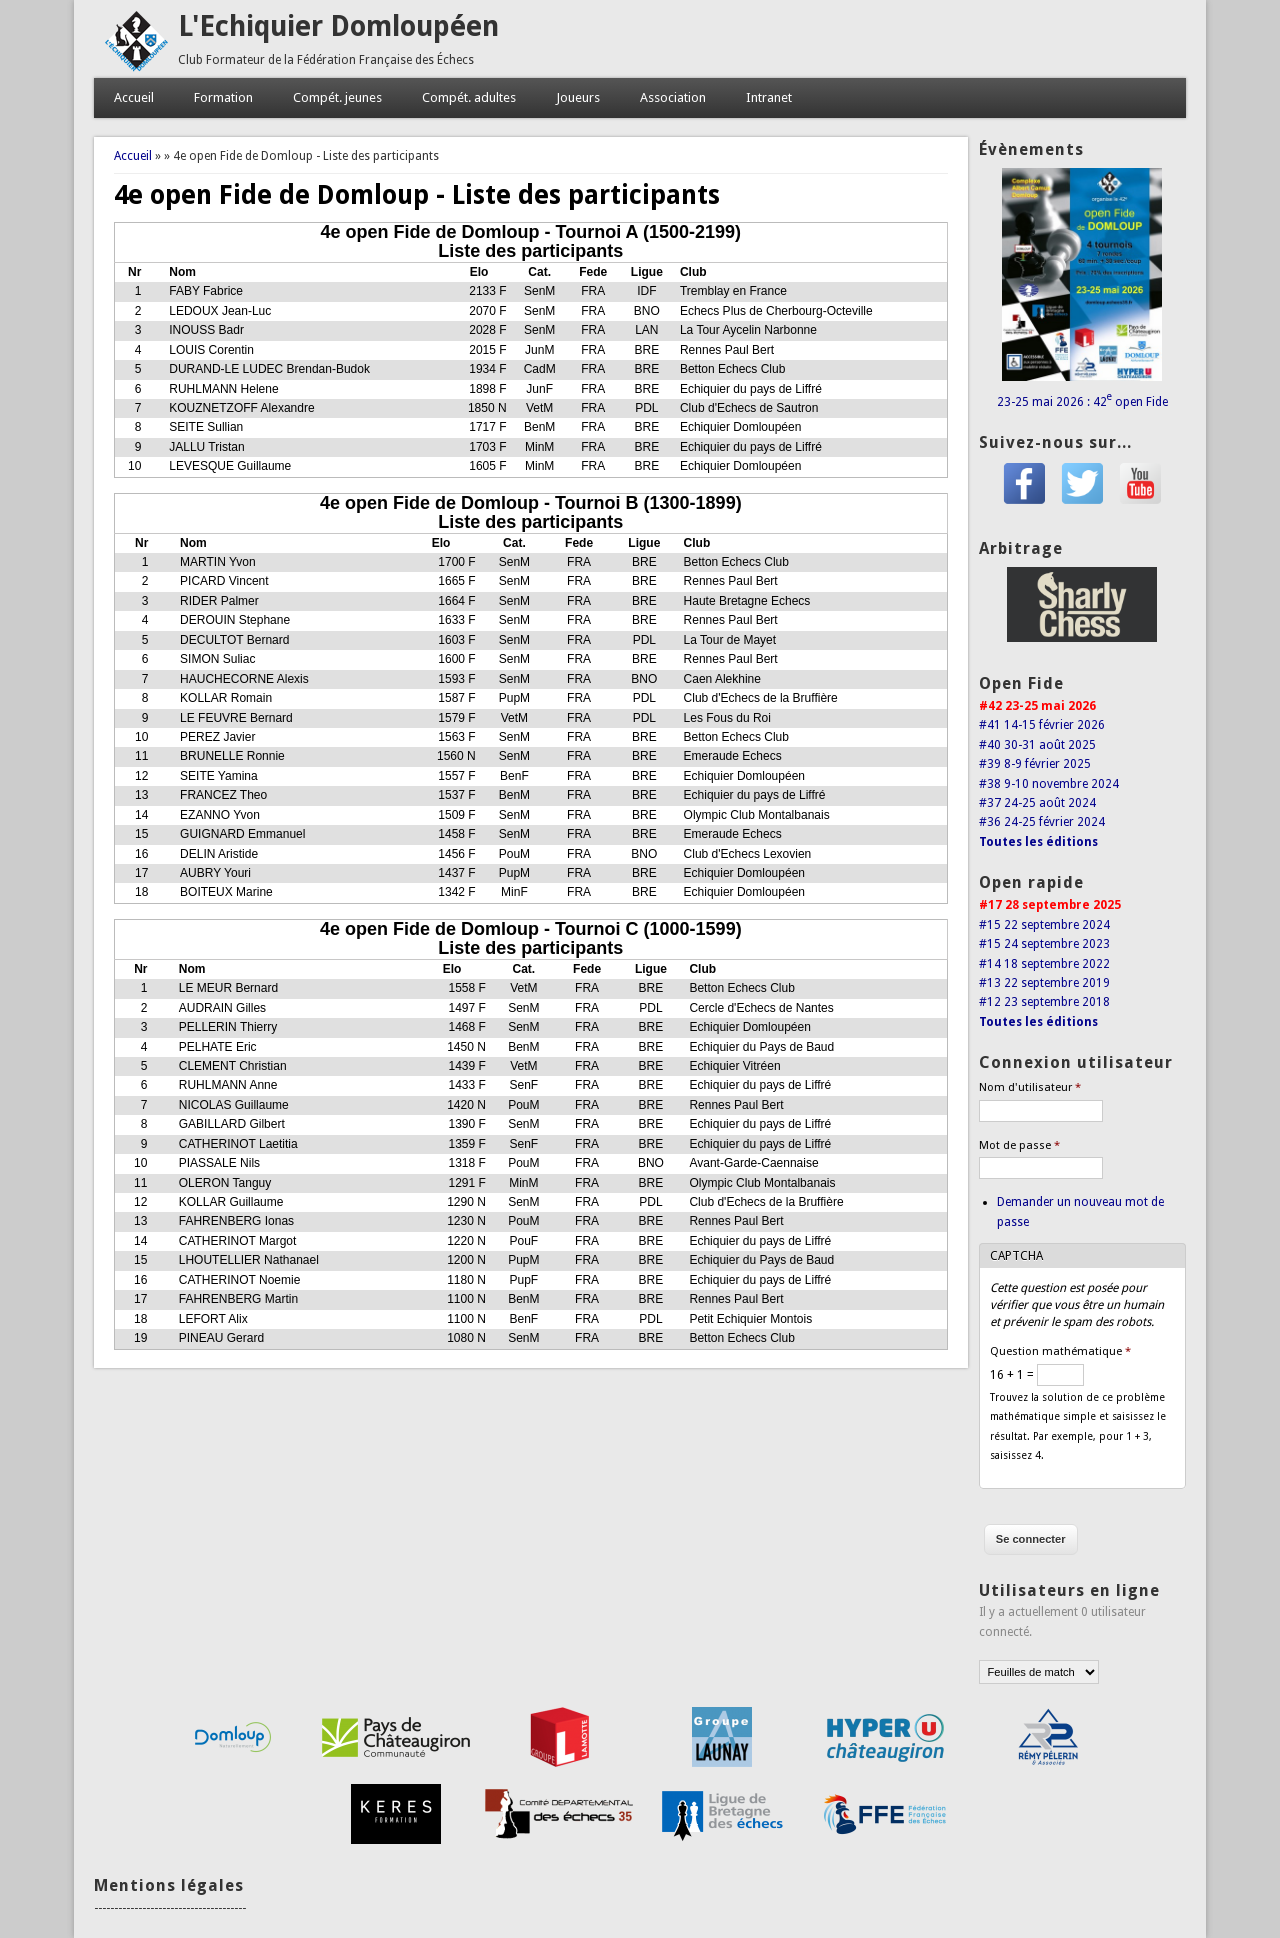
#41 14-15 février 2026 (1042, 725)
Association (673, 97)
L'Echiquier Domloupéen (338, 26)
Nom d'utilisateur (1030, 1087)
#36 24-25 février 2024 (1042, 822)
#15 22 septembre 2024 (1044, 925)
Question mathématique (1060, 1351)
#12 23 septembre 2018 (1044, 1002)
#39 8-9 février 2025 (1035, 764)
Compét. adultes (469, 97)
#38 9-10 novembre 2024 (1049, 784)
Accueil (134, 97)
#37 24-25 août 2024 (1037, 803)
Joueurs (578, 97)
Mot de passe (1019, 1145)
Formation (223, 97)
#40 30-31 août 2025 (1037, 745)
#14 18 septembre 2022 (1044, 964)
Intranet (769, 97)
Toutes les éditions (1038, 842)
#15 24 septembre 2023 (1044, 944)
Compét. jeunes (337, 97)
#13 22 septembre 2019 (1044, 983)
